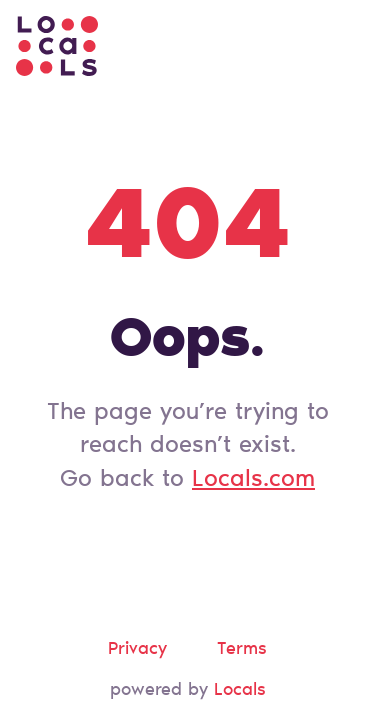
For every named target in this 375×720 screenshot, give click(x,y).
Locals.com (253, 480)
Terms (242, 650)
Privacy (137, 650)
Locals (240, 691)
